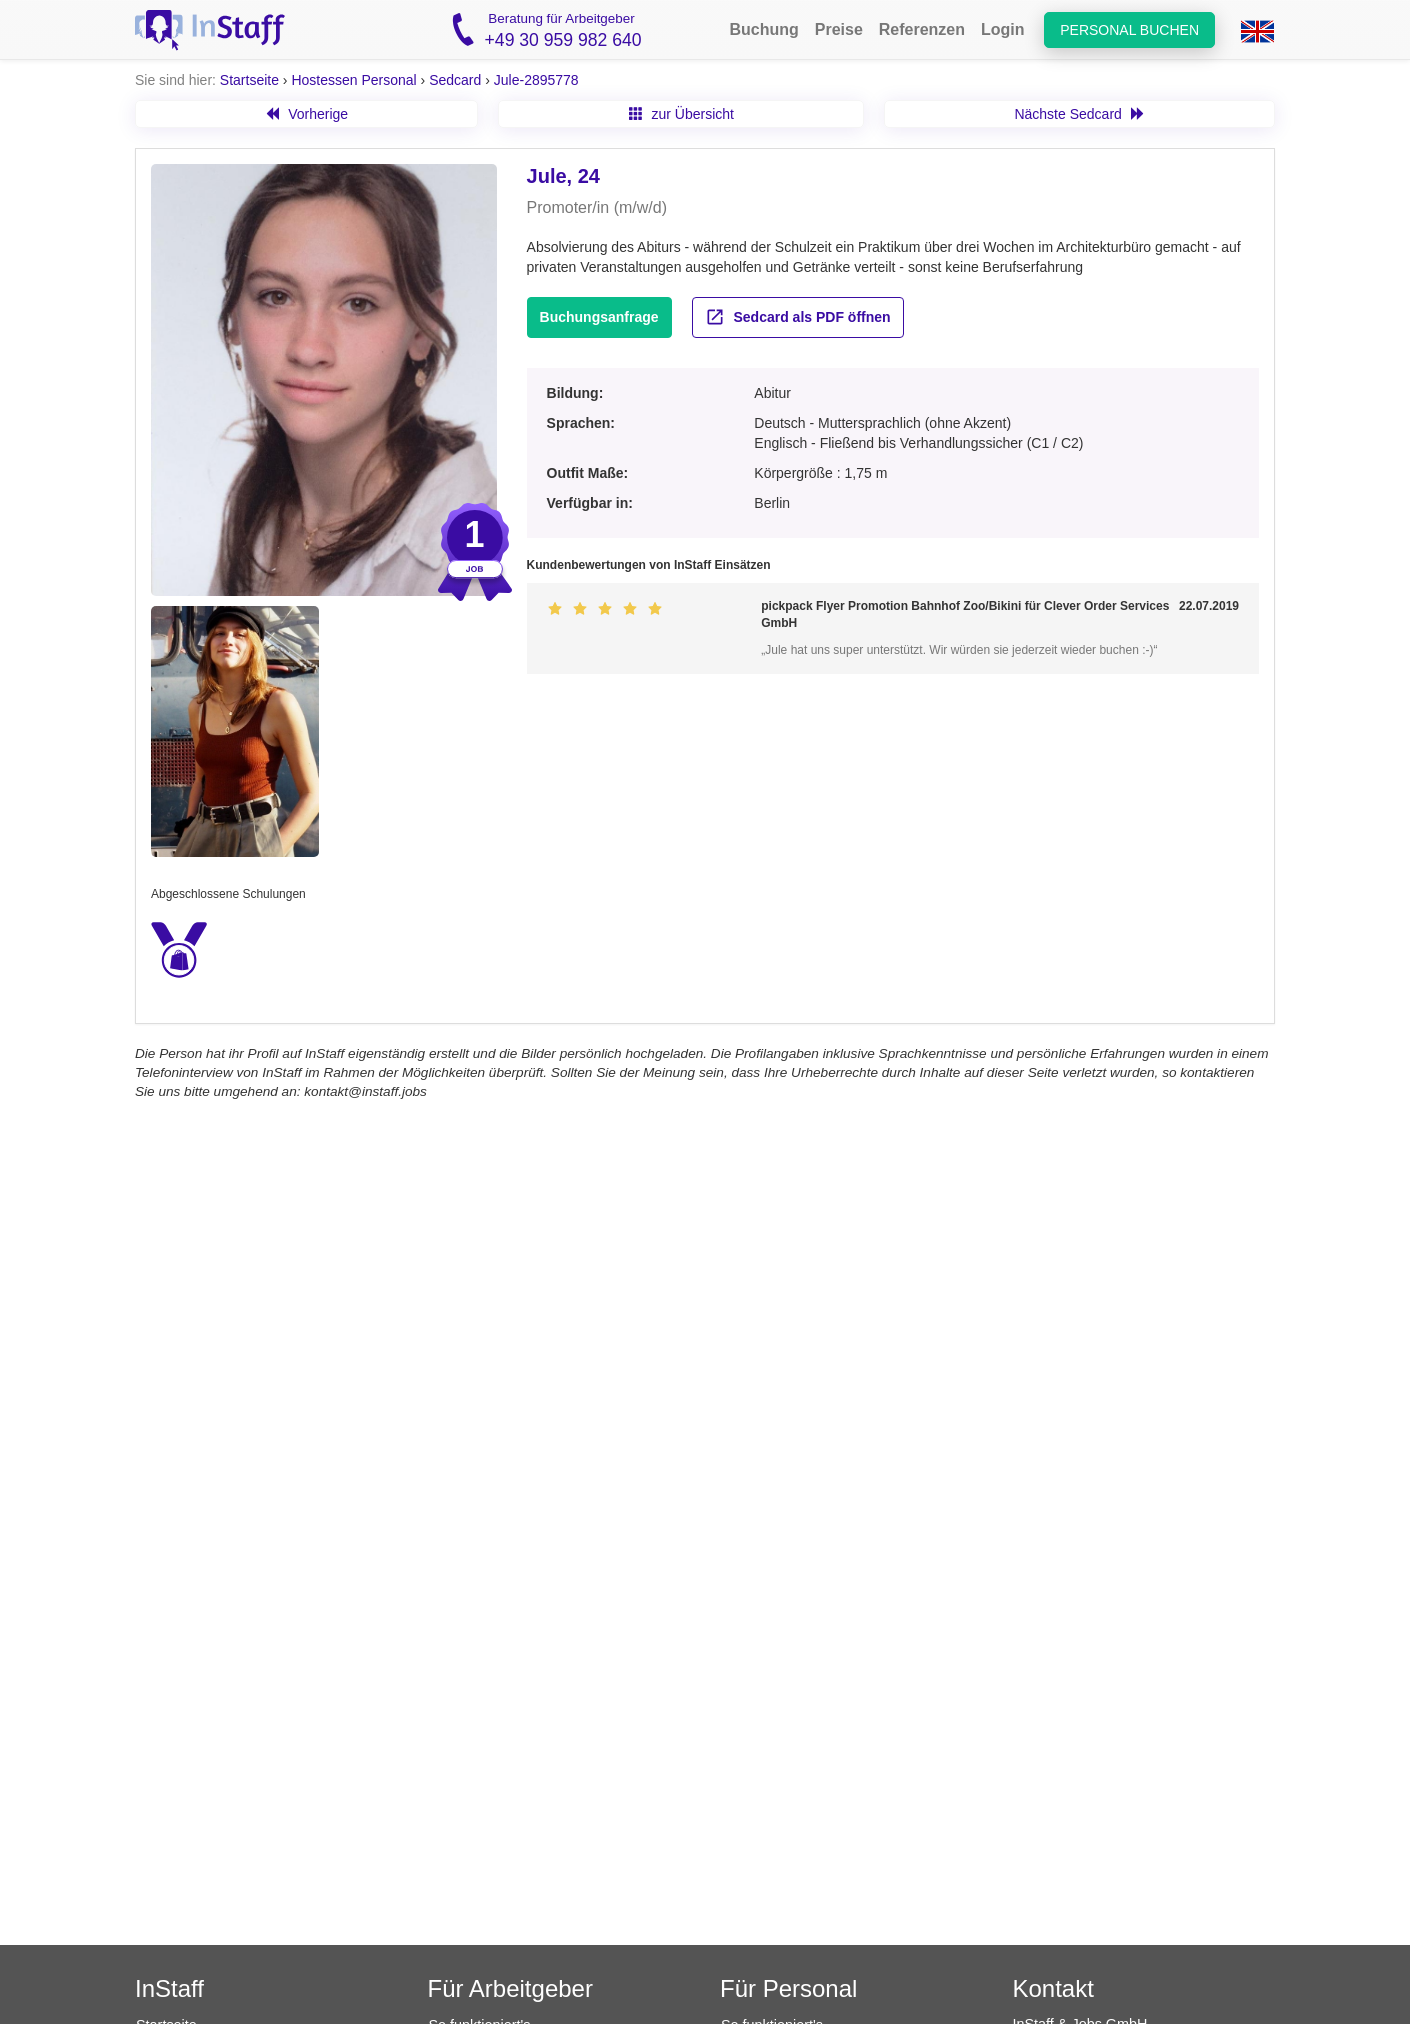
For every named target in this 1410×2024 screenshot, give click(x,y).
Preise (839, 29)
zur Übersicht (681, 114)
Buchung (763, 29)
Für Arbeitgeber (510, 1988)
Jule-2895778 (536, 80)
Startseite (249, 80)
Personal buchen (1129, 30)
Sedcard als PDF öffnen (798, 317)
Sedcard (455, 80)
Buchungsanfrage (599, 317)
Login (1003, 29)
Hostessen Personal (353, 80)
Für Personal (788, 1988)
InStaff (169, 1988)
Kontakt (1053, 1988)
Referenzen (922, 29)
